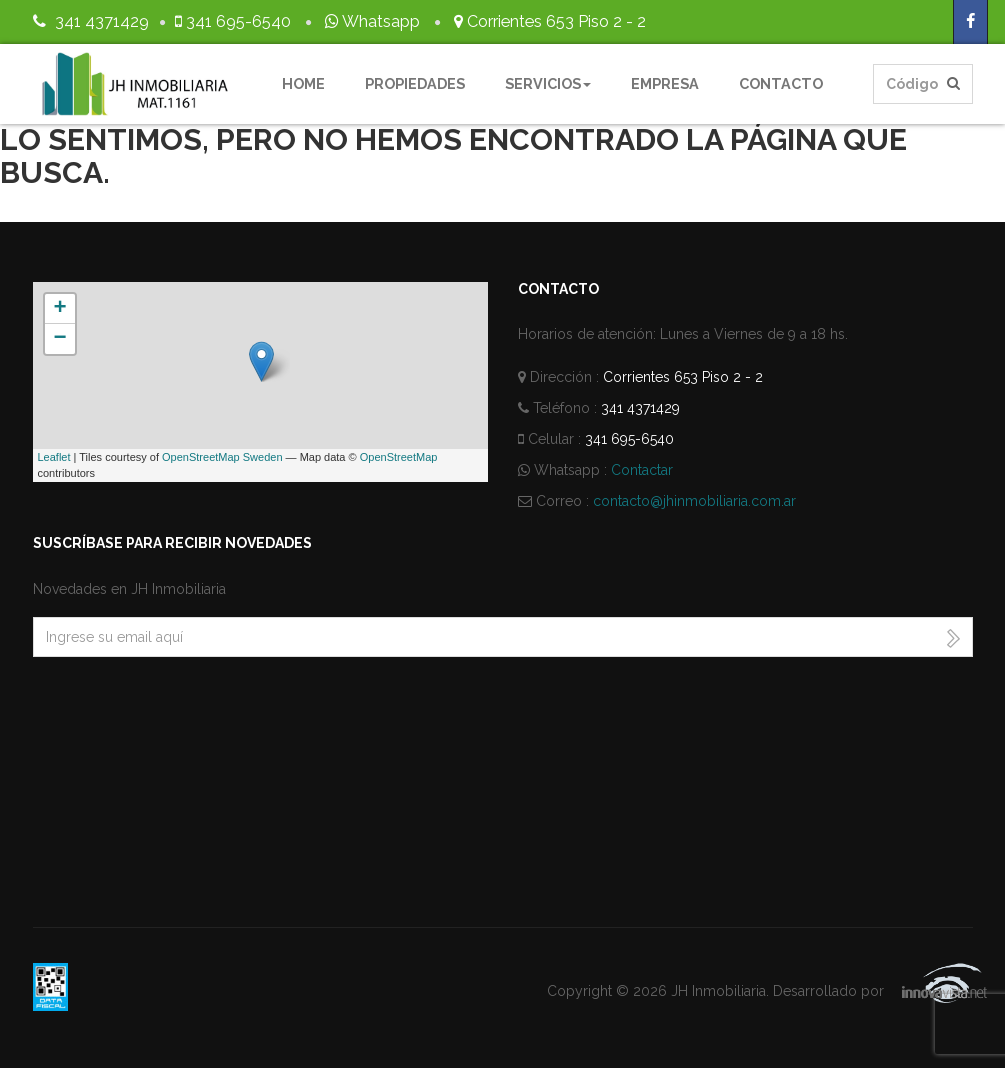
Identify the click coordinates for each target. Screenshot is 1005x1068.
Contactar (642, 470)
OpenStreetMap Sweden (222, 457)
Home (303, 83)
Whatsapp (370, 21)
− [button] (59, 339)
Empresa (665, 83)
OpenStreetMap (399, 457)
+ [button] (59, 309)
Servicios (548, 83)
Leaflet (54, 457)
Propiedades (415, 83)
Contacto (781, 83)
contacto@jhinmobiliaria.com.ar (694, 501)
